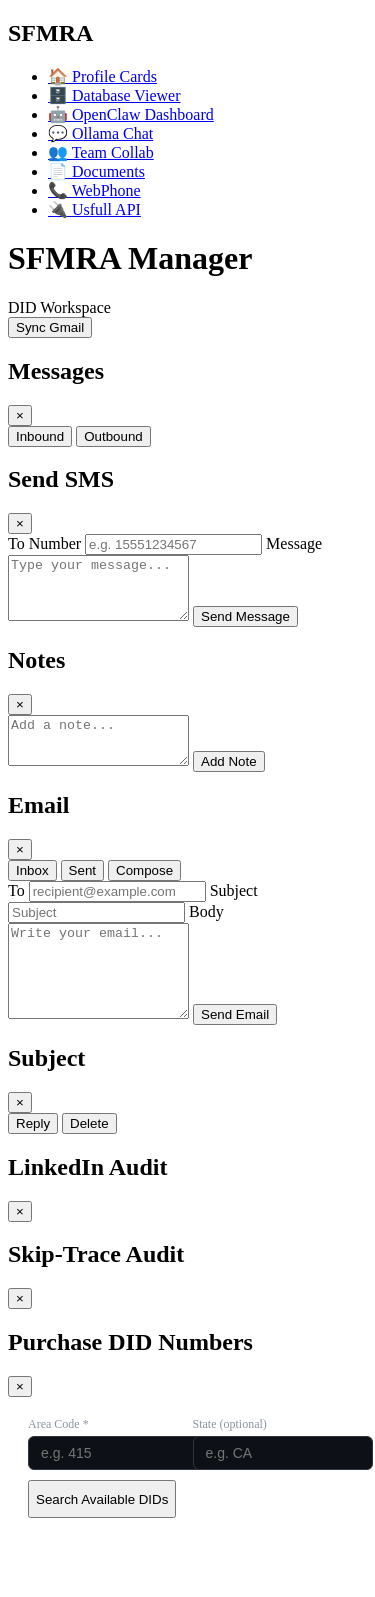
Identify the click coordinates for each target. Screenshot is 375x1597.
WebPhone (94, 190)
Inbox (32, 891)
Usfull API (94, 209)
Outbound (113, 436)
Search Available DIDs (102, 1538)
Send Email (255, 1053)
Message (294, 543)
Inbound (40, 436)
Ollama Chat (100, 133)
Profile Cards (102, 76)
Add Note (249, 782)
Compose (144, 891)
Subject (234, 911)
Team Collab (101, 152)
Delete (89, 1162)
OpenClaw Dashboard (131, 114)
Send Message (265, 628)
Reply (33, 1162)
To (16, 911)
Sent (82, 891)
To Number (44, 543)
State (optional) (230, 1463)
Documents (96, 171)
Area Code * (58, 1463)
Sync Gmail (50, 327)
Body (206, 932)
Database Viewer (114, 95)
